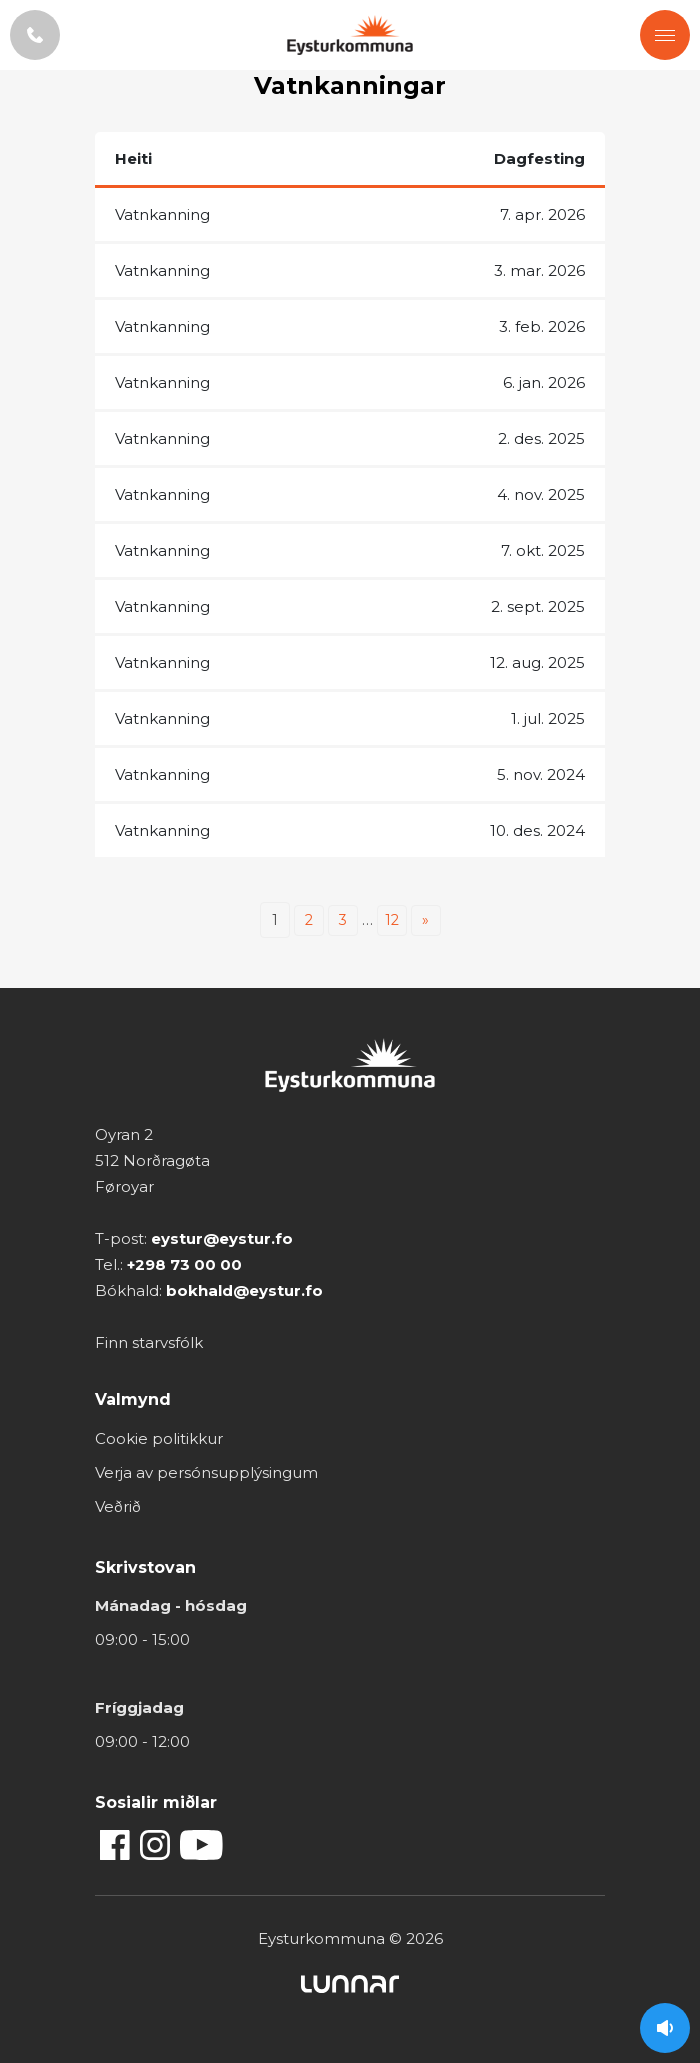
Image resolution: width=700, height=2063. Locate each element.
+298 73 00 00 (184, 1264)
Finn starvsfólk (149, 1342)
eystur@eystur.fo (222, 1238)
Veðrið (118, 1506)
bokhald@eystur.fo (244, 1290)
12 (392, 920)
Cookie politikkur (159, 1438)
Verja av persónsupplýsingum (206, 1472)
